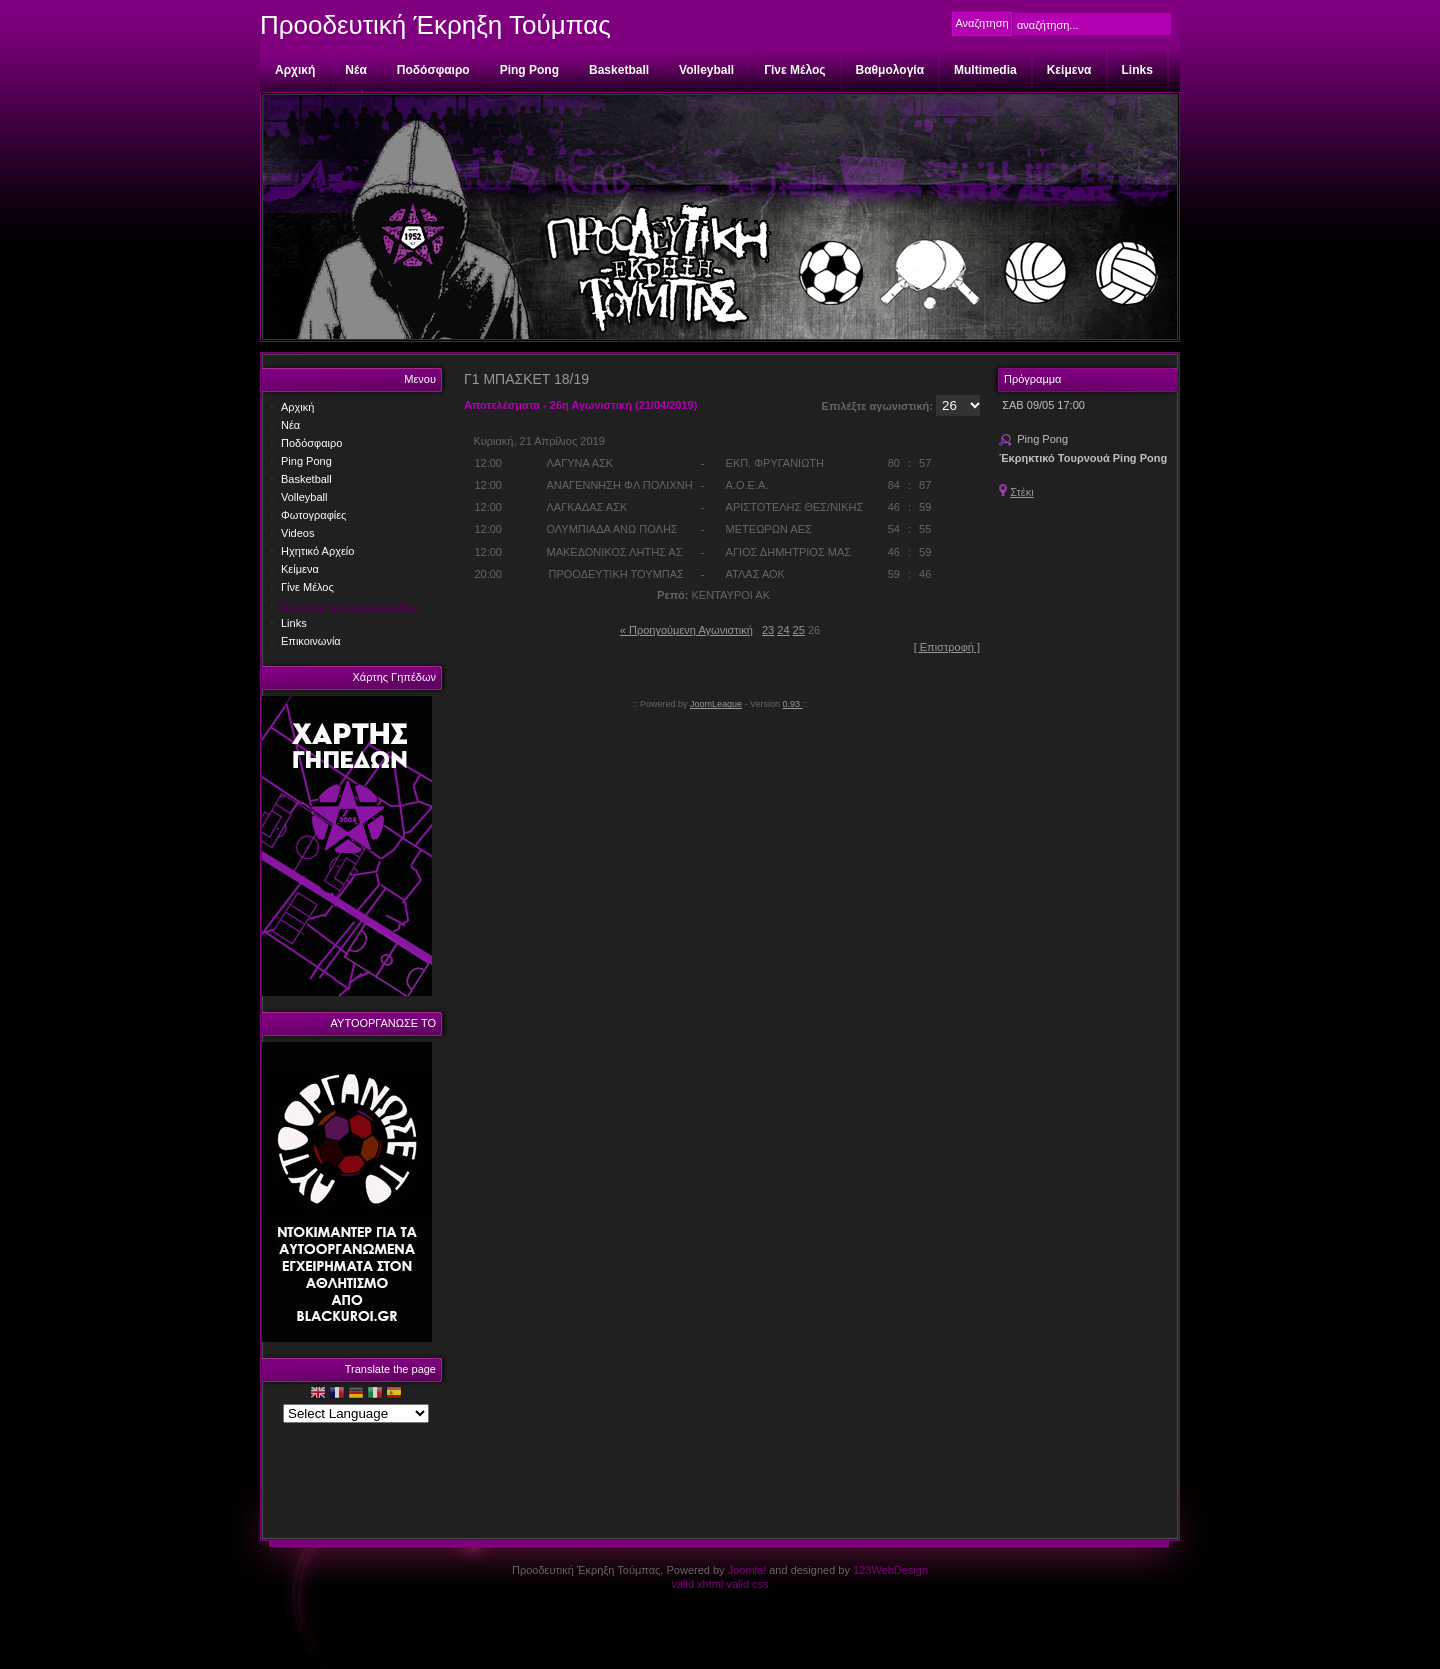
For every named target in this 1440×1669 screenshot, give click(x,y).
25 (799, 630)
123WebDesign (890, 1570)
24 (783, 630)
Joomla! (747, 1570)
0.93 (793, 704)
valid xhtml (697, 1584)
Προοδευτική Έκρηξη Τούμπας (435, 25)
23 (768, 630)
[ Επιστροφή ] (947, 647)
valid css (747, 1584)
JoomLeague (716, 704)
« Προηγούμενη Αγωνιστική (686, 630)
